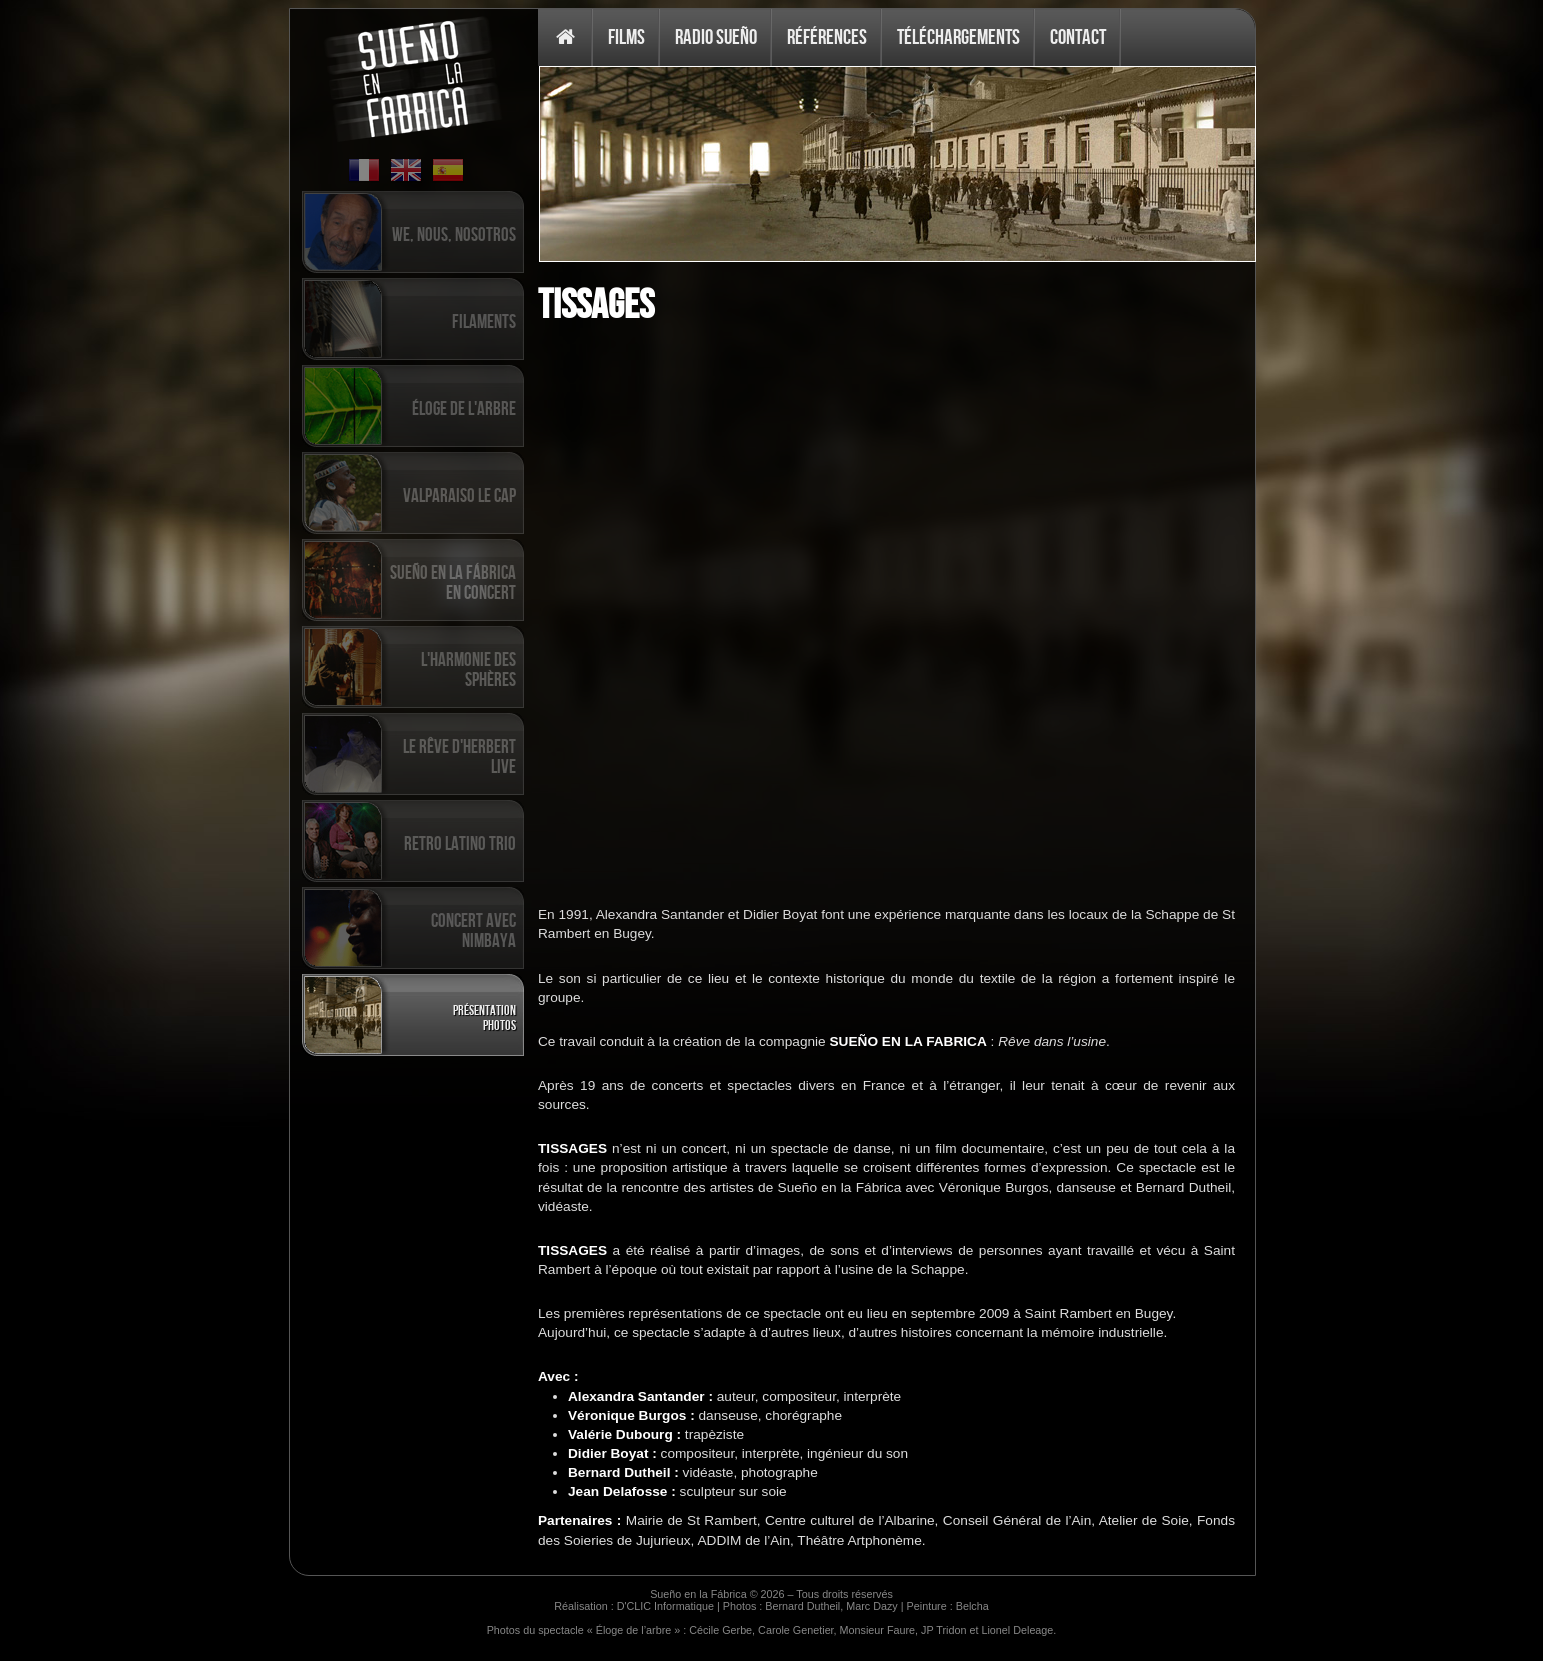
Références (827, 36)
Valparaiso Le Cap (459, 495)
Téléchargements (958, 36)
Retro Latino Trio (460, 843)
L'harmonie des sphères (468, 669)
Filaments (484, 321)
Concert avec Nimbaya (473, 930)
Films (626, 36)
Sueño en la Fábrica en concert (453, 582)
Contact (1078, 36)
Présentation (484, 1009)
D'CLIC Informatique (665, 1606)
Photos (499, 1024)
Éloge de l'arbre (464, 408)
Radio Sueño (716, 36)
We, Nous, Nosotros (454, 234)
